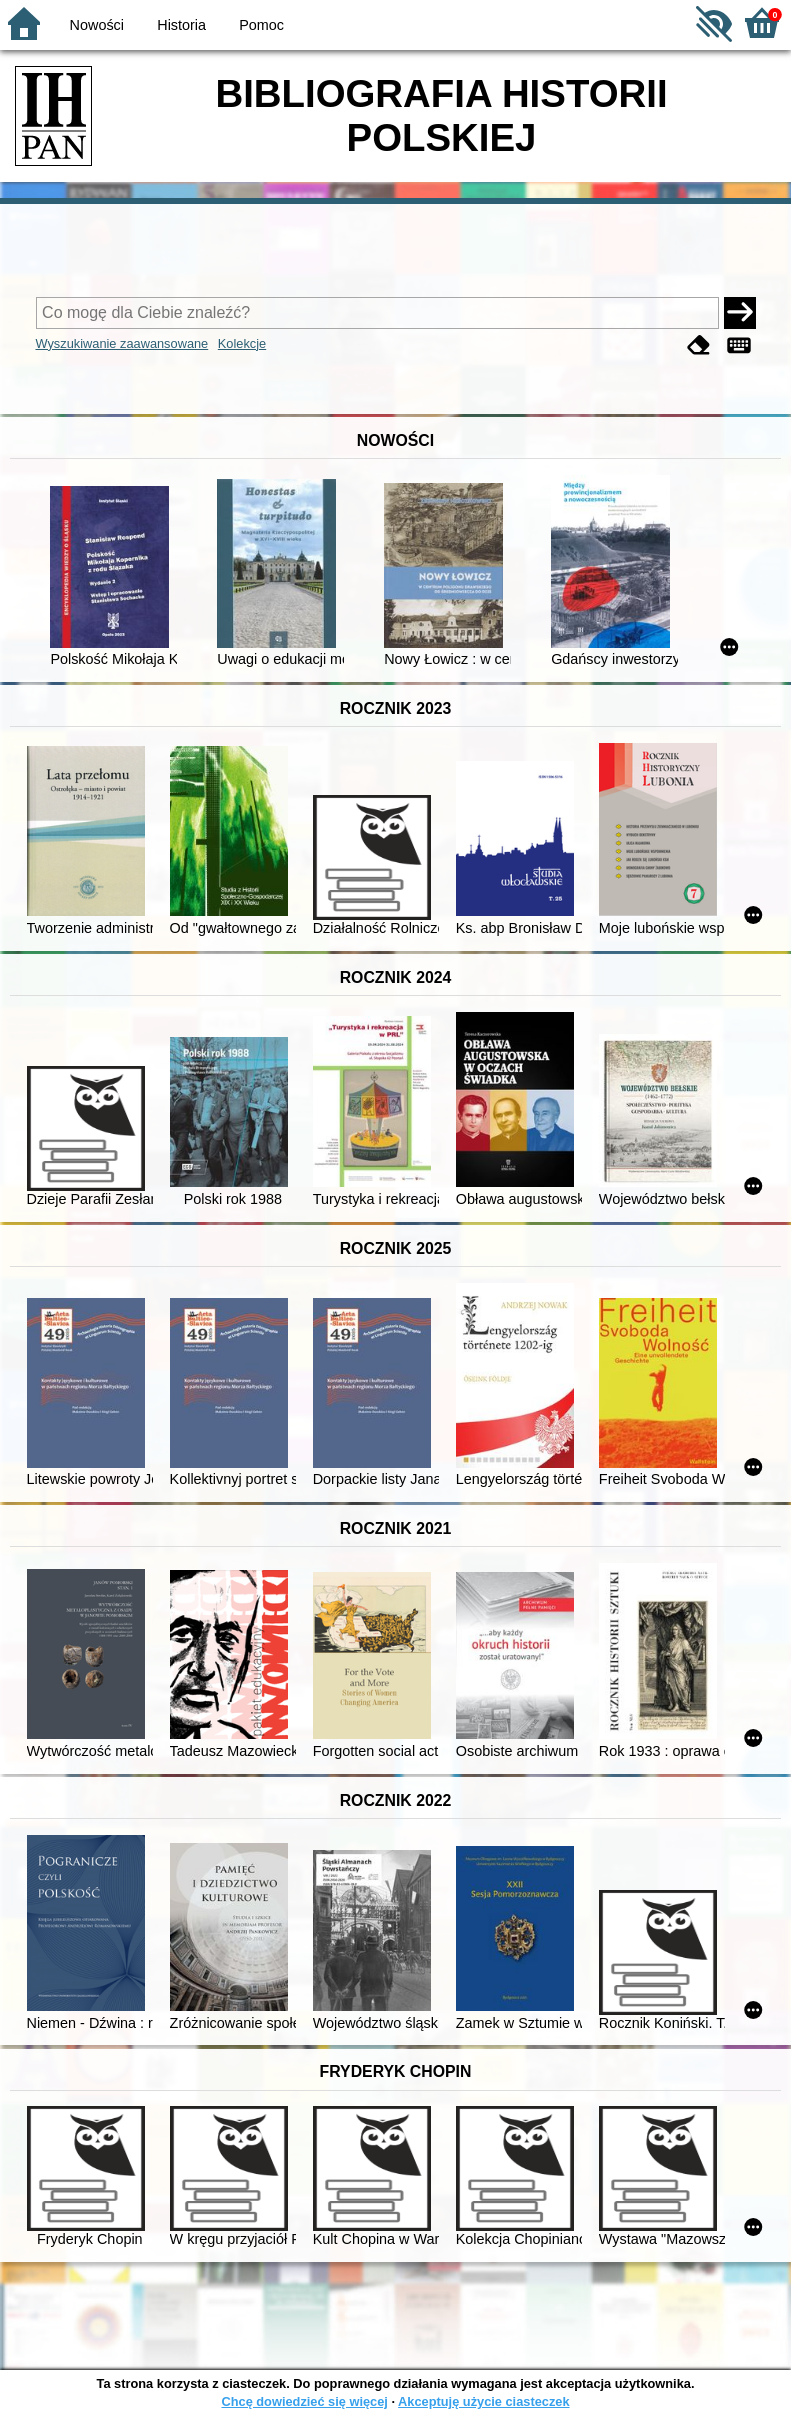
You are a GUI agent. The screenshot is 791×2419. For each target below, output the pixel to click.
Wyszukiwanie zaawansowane (122, 343)
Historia (181, 25)
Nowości (97, 25)
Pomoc (261, 25)
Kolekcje (242, 343)
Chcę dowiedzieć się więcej (304, 2401)
